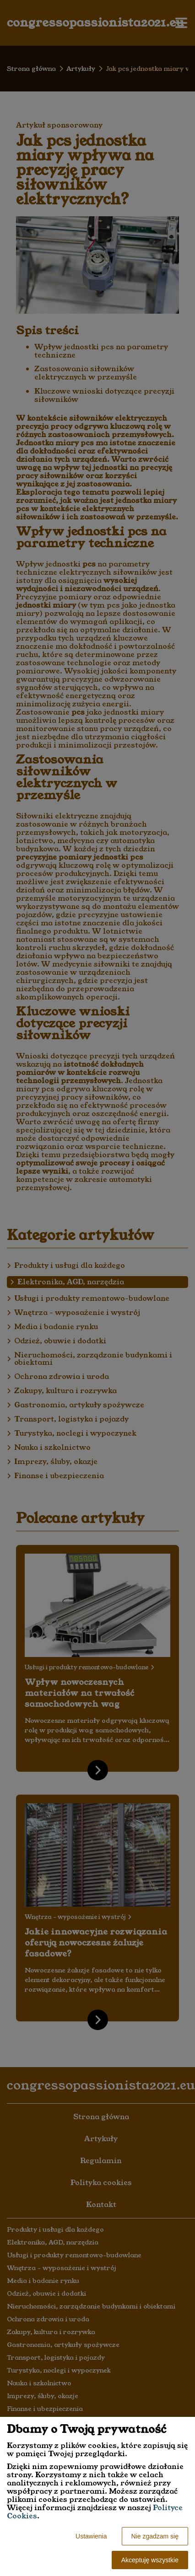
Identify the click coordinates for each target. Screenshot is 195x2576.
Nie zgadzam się (155, 2536)
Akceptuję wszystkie (150, 2560)
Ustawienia (91, 2536)
